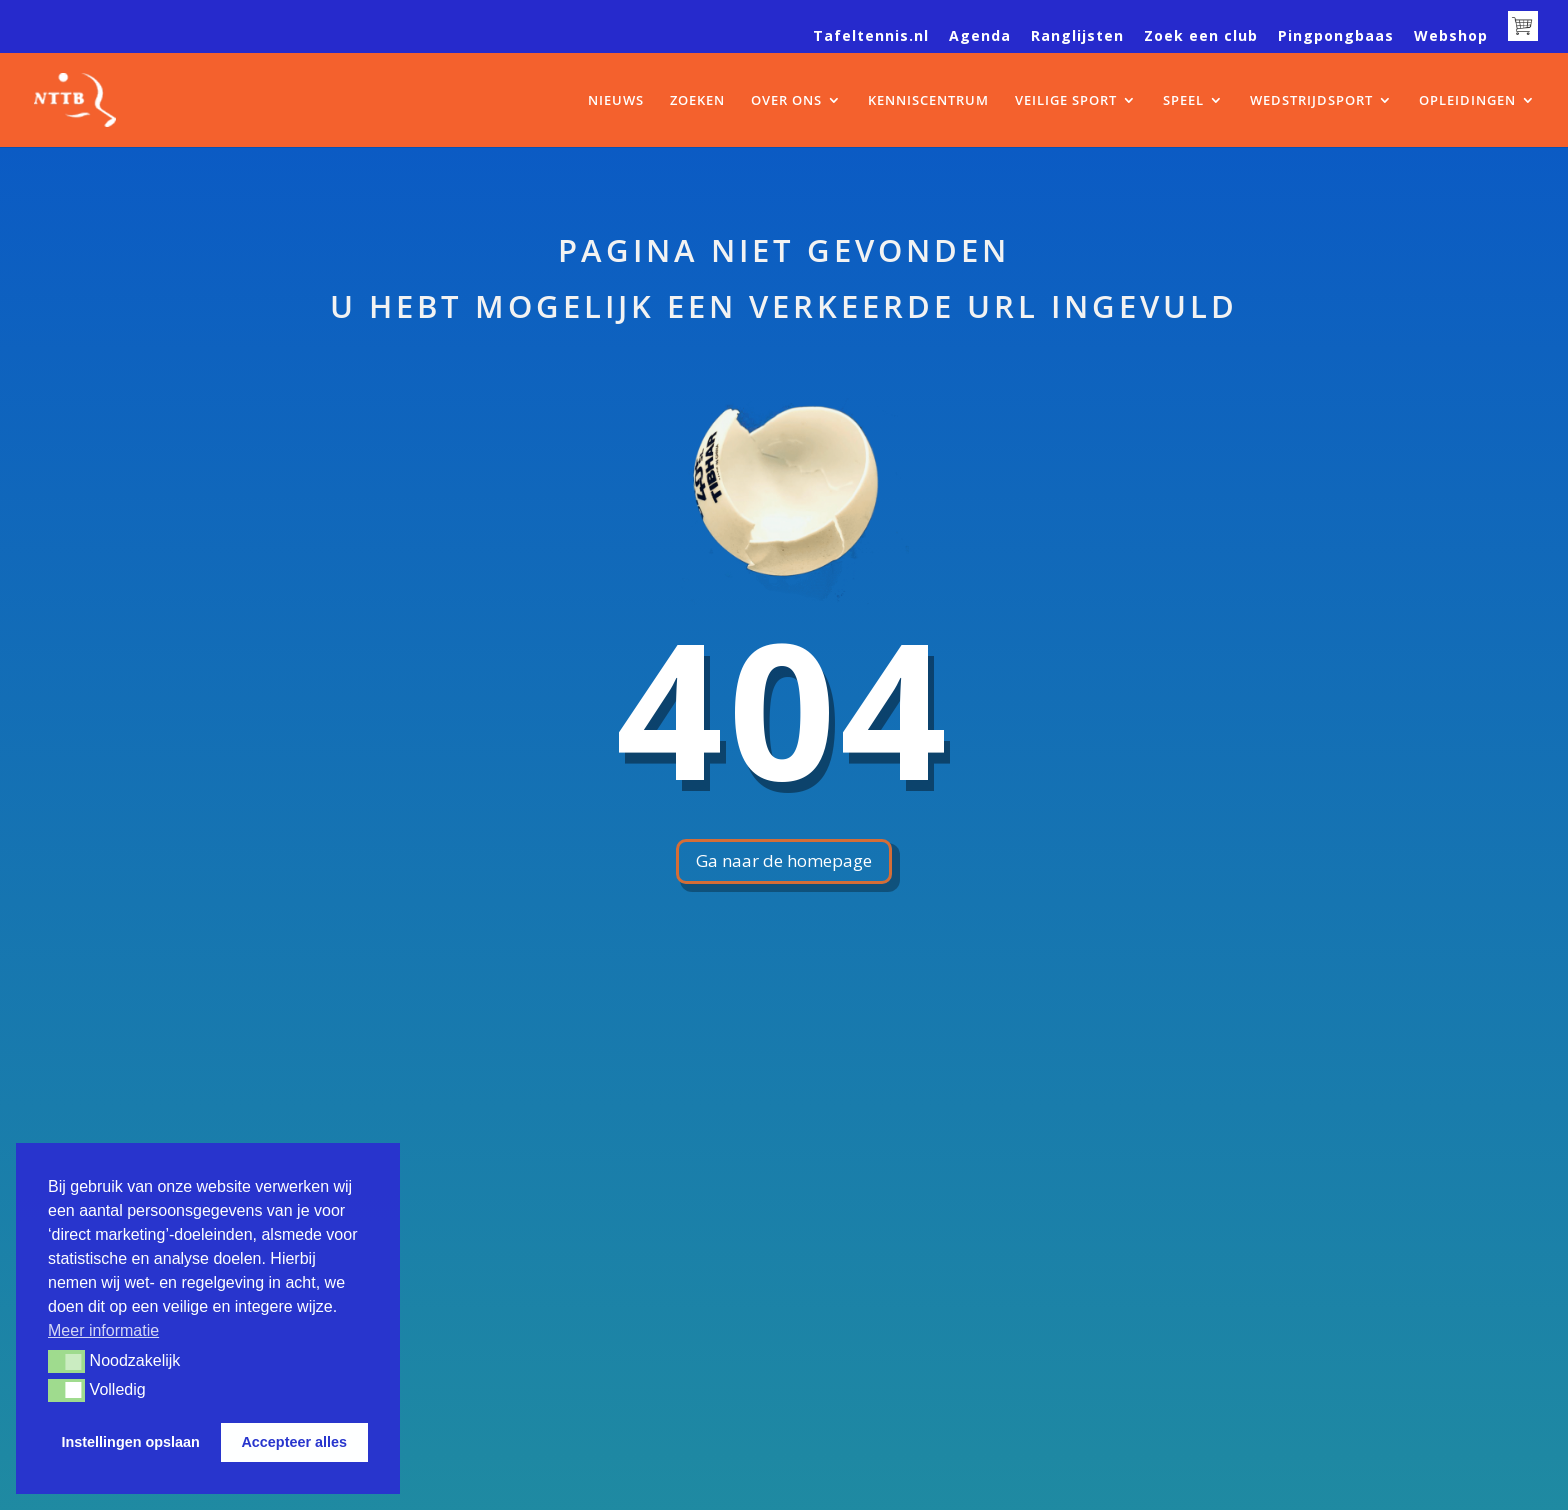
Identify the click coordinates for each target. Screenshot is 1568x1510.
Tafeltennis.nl (871, 37)
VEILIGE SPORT (1066, 101)
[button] (66, 1361)
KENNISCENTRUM (928, 101)
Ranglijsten (1077, 37)
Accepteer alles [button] (294, 1442)
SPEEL (1183, 101)
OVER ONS (786, 101)
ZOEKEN (697, 101)
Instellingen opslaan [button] (131, 1442)
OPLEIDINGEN (1467, 101)
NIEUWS (616, 101)
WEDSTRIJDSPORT (1311, 101)
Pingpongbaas (1336, 37)
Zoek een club (1201, 37)
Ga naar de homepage (784, 860)
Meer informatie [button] (103, 1330)
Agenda (980, 37)
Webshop (1451, 37)
